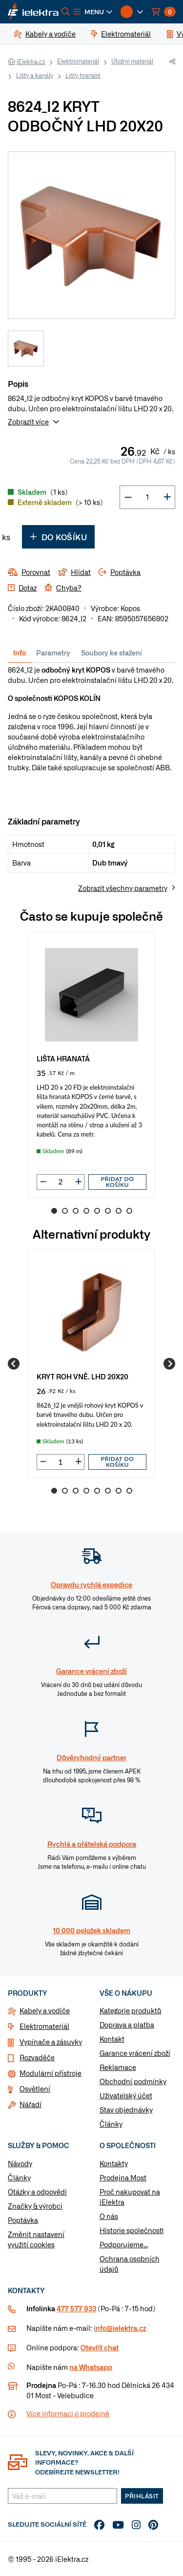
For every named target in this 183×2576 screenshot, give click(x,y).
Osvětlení (35, 2088)
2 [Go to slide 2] (65, 1211)
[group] (91, 1064)
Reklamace (118, 2067)
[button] (93, 12)
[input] (60, 1181)
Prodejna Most (123, 2177)
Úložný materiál (132, 61)
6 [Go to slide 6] (108, 1211)
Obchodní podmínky (133, 2081)
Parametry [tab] (53, 652)
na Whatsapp (90, 2367)
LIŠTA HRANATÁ (63, 1058)
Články (111, 2124)
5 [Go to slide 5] (97, 1211)
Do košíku (58, 537)
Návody (20, 2163)
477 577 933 (76, 2308)
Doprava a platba (127, 2024)
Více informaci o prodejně (67, 2413)
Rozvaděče (37, 2057)
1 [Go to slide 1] (54, 1211)
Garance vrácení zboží (135, 2053)
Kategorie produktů (131, 2010)
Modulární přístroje (50, 2073)
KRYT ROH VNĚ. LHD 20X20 (82, 1376)
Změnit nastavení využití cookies (36, 2239)
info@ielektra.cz (120, 2328)
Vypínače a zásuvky (51, 2042)
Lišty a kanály (34, 75)
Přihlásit (142, 2495)
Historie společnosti (131, 2230)
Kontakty (114, 2163)
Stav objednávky (126, 2109)
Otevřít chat (100, 2347)
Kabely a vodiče (45, 2010)
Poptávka (23, 2220)
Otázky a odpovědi (37, 2192)
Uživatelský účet (126, 2095)
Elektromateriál (78, 61)
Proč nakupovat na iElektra (130, 2197)
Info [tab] (19, 652)
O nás (109, 2216)
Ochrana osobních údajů (130, 2264)
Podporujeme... (124, 2244)
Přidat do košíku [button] (117, 1181)
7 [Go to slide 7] (119, 1211)
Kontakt (112, 2039)
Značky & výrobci (35, 2206)
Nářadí (30, 2104)
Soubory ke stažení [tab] (111, 652)
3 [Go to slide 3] (76, 1211)
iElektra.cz (31, 61)
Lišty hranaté (83, 75)
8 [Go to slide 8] (129, 1211)
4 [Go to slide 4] (86, 1211)
